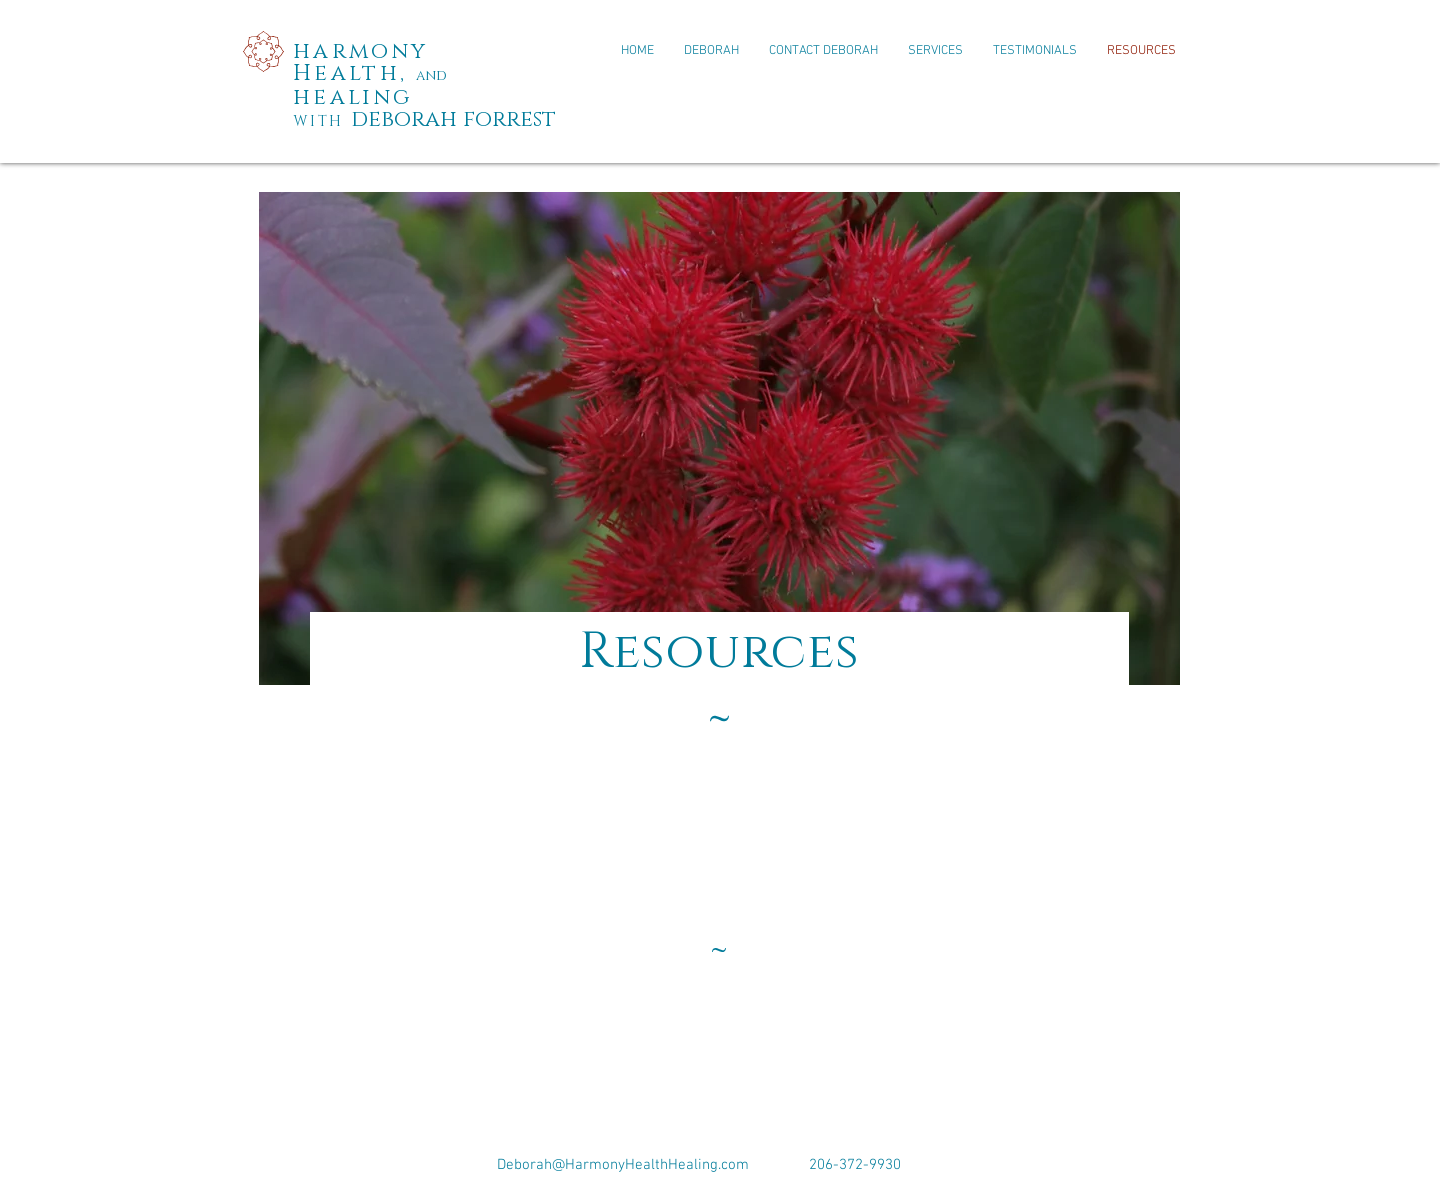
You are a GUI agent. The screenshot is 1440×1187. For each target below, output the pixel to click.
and (431, 75)
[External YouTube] (720, 889)
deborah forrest (453, 119)
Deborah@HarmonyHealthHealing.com (623, 1165)
